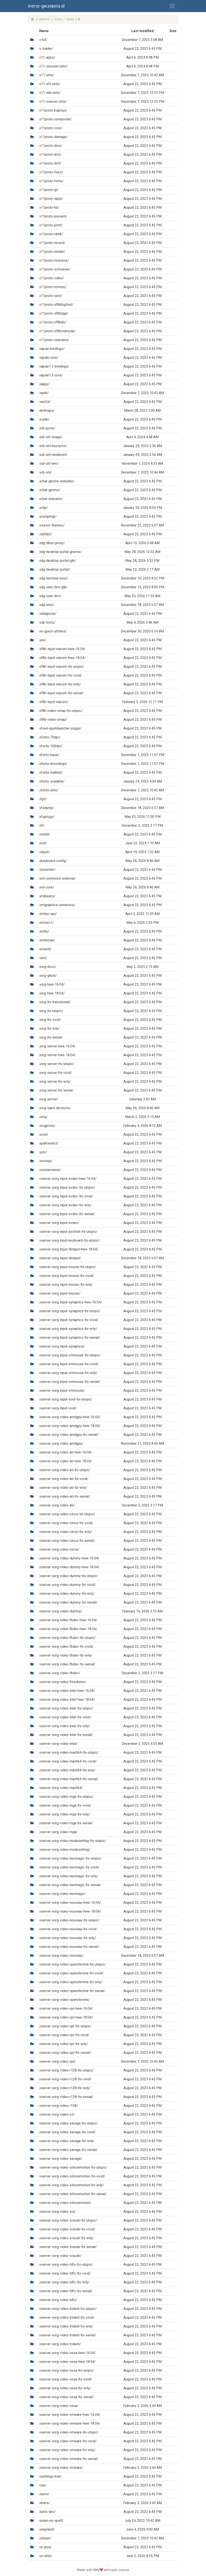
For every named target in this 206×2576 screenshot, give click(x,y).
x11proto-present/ (53, 216)
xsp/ (42, 2485)
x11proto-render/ (52, 252)
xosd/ (43, 1134)
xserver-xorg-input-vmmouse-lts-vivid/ (69, 1364)
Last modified (142, 31)
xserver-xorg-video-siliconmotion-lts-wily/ (71, 2185)
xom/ (43, 958)
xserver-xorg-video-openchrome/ (64, 2000)
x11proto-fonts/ (51, 181)
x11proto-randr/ (51, 234)
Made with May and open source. (103, 2570)
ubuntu (44, 19)
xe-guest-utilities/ (53, 631)
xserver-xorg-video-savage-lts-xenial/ (68, 2150)
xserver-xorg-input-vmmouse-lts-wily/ (68, 1373)
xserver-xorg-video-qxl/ (57, 2061)
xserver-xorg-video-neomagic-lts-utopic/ (70, 1858)
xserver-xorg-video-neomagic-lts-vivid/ (69, 1867)
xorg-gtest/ (48, 976)
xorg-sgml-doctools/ (55, 1108)
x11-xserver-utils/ (53, 101)
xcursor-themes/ (52, 525)
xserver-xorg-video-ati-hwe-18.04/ (65, 1461)
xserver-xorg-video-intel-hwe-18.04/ (67, 1699)
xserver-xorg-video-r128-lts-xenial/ (66, 2097)
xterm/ (44, 2494)
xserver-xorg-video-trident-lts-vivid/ (66, 2317)
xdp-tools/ (47, 622)
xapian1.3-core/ (51, 375)
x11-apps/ (47, 57)
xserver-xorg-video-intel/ (58, 1744)
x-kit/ (43, 40)
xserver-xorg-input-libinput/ (60, 1258)
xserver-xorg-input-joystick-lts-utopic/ (68, 1232)
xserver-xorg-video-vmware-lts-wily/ (67, 2450)
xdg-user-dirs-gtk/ (53, 587)
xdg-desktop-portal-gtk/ (57, 561)
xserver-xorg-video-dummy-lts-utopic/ (68, 1576)
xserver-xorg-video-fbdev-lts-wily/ (66, 1655)
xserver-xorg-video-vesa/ (59, 2406)
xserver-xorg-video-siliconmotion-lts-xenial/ (73, 2194)
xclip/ (43, 508)
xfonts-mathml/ (51, 772)
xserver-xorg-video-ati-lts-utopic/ (65, 1470)
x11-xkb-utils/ (50, 93)
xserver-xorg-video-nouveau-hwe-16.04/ (70, 1903)
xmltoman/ (47, 940)
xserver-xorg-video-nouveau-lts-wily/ (67, 1938)
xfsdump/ (46, 808)
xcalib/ (44, 419)
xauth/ (44, 393)
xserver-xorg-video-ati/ (57, 1505)
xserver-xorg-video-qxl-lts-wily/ (63, 2044)
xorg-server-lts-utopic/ (56, 1064)
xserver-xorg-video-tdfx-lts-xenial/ (66, 2291)
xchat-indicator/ (51, 499)
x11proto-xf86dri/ (52, 322)
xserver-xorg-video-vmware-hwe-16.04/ (69, 2415)
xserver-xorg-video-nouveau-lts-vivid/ (68, 1929)
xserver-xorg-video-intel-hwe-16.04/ (67, 1691)
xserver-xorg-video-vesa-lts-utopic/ (66, 2370)
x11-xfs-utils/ (49, 84)
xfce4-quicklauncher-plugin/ (60, 728)
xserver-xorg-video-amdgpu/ (61, 1443)
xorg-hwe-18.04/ (52, 993)
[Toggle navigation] (172, 6)
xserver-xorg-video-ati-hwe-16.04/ (65, 1452)
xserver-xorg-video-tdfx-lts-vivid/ (65, 2273)
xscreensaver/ (50, 1170)
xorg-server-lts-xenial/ (56, 1090)
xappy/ (44, 384)
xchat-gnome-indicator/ (57, 481)
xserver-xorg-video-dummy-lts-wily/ (67, 1594)
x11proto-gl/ (48, 190)
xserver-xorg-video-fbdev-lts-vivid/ (66, 1646)
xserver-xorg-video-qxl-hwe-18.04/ (66, 2017)
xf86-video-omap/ (53, 719)
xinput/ (44, 852)
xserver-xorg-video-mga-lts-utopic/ (66, 1797)
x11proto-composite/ (55, 119)
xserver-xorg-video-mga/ (58, 1832)
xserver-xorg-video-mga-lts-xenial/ (66, 1823)
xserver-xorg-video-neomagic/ (62, 1894)
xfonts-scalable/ (51, 781)
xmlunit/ (45, 949)
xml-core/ (46, 887)
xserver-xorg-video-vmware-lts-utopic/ (69, 2432)
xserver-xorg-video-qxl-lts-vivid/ (64, 2035)
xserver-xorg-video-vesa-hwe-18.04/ (67, 2362)
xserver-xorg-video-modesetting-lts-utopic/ (72, 1841)
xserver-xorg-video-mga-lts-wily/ (64, 1814)
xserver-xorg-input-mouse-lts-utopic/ (67, 1267)
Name (44, 31)
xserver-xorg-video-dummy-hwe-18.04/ (69, 1567)
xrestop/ (45, 1161)
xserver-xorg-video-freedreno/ (62, 1682)
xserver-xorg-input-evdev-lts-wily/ (65, 1205)
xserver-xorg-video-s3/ (57, 2114)
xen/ (42, 640)
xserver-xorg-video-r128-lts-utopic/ (66, 2070)
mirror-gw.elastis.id (46, 6)
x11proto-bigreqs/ (53, 110)
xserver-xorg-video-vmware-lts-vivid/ (68, 2441)
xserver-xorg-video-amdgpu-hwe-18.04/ (70, 1426)
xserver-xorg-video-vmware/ (61, 2468)
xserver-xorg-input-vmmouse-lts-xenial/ (69, 1382)
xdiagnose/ (48, 614)
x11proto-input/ (51, 199)
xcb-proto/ (47, 428)
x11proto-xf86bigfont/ (56, 305)
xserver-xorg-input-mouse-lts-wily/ (66, 1285)
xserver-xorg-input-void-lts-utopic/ (65, 1399)
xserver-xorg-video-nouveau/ (61, 1955)
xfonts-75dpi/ (49, 737)
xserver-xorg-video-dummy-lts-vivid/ (67, 1585)
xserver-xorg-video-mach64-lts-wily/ (67, 1770)
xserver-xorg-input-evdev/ (59, 1223)
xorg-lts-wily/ (49, 1028)
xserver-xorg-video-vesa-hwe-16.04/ (67, 2353)
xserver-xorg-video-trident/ (60, 2344)
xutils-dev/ (47, 2512)
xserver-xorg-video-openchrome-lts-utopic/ (72, 1964)
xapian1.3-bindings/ (54, 366)
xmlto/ (44, 931)
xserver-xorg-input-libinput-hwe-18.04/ (68, 1249)
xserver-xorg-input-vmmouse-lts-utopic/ (70, 1355)
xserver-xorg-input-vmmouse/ (62, 1390)
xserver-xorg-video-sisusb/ (60, 2256)
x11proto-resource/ (54, 260)
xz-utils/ (45, 2556)
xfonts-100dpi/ (50, 746)
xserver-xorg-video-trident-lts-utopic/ (68, 2309)
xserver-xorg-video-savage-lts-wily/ (67, 2141)
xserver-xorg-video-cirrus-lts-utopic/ (67, 1514)
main (70, 19)
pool (58, 19)
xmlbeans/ (47, 896)
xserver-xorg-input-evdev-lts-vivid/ (66, 1196)
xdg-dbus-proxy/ (52, 543)
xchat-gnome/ (49, 490)
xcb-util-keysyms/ (53, 446)
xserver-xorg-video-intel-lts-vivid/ (65, 1717)
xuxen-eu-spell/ (51, 2521)
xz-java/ (45, 2547)
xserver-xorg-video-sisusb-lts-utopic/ (68, 2220)
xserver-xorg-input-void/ (58, 1408)
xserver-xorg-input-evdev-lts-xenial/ (67, 1214)
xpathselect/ (48, 1143)
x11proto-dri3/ (50, 163)
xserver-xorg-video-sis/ (57, 2212)
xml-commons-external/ (57, 878)
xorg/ (43, 1117)
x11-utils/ (46, 75)
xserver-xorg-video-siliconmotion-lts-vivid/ (72, 2176)
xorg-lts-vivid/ (50, 1020)
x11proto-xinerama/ (54, 340)
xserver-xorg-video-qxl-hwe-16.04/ (66, 2008)
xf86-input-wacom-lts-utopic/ (61, 667)
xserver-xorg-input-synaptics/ (62, 1346)
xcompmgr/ (48, 516)
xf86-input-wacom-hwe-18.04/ (62, 658)
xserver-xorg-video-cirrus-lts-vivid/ (66, 1523)
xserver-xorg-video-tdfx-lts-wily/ (64, 2282)
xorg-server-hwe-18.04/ (57, 1055)
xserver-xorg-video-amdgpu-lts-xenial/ (69, 1435)
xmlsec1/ (46, 923)
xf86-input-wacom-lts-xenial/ (61, 693)
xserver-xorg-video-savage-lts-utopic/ (68, 2123)
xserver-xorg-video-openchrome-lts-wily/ (70, 1982)
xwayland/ (47, 2529)
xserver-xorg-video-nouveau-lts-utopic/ (69, 1920)
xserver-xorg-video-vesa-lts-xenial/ (66, 2397)
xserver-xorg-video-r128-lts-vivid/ (65, 2079)
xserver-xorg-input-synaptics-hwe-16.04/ (70, 1302)
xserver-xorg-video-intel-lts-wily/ (64, 1726)
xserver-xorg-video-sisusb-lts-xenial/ (68, 2247)
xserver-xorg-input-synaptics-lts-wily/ (68, 1329)
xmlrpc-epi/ (48, 914)
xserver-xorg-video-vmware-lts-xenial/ (68, 2459)
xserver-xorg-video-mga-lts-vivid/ (65, 1805)
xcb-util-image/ (51, 437)
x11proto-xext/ (50, 296)
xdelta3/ (45, 534)
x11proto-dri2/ (50, 154)
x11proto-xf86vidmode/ (57, 331)
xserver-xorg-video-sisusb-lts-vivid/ (67, 2229)
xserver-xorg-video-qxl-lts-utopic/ (65, 2026)
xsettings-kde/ (50, 2476)
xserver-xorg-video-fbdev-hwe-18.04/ (68, 1629)
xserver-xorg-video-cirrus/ (59, 1549)
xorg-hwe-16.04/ (52, 984)
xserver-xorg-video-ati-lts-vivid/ (63, 1479)
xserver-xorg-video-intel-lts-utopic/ (66, 1708)
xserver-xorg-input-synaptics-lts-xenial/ (69, 1337)
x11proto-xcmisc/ (52, 287)
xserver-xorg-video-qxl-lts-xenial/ (65, 2053)
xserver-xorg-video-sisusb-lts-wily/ (66, 2238)
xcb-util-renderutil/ (53, 455)
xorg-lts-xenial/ (51, 1037)
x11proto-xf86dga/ (53, 313)
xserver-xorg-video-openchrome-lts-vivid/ (71, 1973)
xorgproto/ (47, 1126)
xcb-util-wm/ (49, 463)
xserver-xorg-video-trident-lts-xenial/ (67, 2335)
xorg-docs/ (47, 967)
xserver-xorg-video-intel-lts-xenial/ (66, 1735)
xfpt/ (43, 799)
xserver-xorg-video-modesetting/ (64, 1850)
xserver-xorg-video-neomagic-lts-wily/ (68, 1876)
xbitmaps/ (47, 410)
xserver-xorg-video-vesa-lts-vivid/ (65, 2379)
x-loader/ (46, 49)
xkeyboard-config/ (53, 861)
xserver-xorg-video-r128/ (58, 2106)
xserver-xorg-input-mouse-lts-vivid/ (66, 1276)
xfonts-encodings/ (53, 764)
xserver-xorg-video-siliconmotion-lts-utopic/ (73, 2167)
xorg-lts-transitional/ (55, 1002)
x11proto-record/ (52, 243)
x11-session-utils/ (53, 66)
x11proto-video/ (51, 278)
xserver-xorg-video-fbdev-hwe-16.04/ (68, 1620)
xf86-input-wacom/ (53, 702)
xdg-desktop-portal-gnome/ (60, 552)
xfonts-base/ (49, 755)
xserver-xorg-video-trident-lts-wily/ (66, 2326)
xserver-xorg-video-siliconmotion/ (65, 2203)
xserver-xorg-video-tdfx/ (58, 2300)
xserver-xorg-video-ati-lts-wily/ (63, 1488)
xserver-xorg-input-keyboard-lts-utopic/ (69, 1240)
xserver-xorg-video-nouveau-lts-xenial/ (69, 1947)
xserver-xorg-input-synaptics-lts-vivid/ (68, 1320)
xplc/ (43, 1152)
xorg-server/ (48, 1099)
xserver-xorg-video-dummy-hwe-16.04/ (69, 1558)
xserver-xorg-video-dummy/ (60, 1611)
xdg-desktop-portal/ (54, 569)
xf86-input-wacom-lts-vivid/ (60, 675)
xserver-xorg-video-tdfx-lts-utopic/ (66, 2264)
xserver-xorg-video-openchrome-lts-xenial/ (72, 1991)
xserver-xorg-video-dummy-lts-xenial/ (68, 1602)
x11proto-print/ (50, 225)
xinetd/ (44, 834)
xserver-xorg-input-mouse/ (59, 1293)
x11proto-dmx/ (50, 146)
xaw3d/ (45, 402)
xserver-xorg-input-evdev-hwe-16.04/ (68, 1179)
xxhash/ (45, 2538)
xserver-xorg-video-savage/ (60, 2159)
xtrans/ (44, 2503)
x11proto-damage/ (53, 137)
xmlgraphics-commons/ (57, 905)
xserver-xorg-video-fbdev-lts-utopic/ (67, 1638)
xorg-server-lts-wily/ (55, 1081)
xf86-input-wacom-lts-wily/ (60, 684)
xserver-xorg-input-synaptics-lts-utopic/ (70, 1311)
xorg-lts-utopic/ (51, 1011)
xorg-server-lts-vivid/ (55, 1073)
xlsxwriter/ (47, 870)
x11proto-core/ (50, 128)
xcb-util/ (45, 472)
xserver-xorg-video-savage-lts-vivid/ (67, 2132)
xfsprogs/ (47, 817)
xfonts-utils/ (48, 790)
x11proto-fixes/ (51, 172)
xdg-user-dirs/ (50, 596)
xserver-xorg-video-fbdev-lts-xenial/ (67, 1664)
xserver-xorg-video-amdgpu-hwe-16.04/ (70, 1417)
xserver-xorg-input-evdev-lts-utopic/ (67, 1187)
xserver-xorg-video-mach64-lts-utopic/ (69, 1752)
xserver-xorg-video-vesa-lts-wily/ (65, 2388)
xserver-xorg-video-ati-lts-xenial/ (64, 1496)
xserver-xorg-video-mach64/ (61, 1788)
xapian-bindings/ (52, 349)
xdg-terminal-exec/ (53, 578)
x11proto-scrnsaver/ (55, 269)
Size (172, 31)
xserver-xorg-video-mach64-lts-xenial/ (68, 1779)
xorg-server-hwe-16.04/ (57, 1046)
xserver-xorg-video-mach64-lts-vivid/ (68, 1761)
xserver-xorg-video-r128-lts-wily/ (65, 2088)
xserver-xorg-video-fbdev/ (59, 1673)
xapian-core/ (48, 358)
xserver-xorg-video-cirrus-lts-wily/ (65, 1532)
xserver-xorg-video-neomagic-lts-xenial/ (70, 1885)
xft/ (42, 825)
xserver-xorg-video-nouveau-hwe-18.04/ (70, 1911)
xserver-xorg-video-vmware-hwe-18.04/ (69, 2423)
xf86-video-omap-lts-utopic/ (61, 711)
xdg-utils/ (46, 605)
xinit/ (43, 843)
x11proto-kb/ (49, 207)
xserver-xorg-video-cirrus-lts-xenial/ (67, 1541)
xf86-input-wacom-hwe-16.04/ (62, 649)
